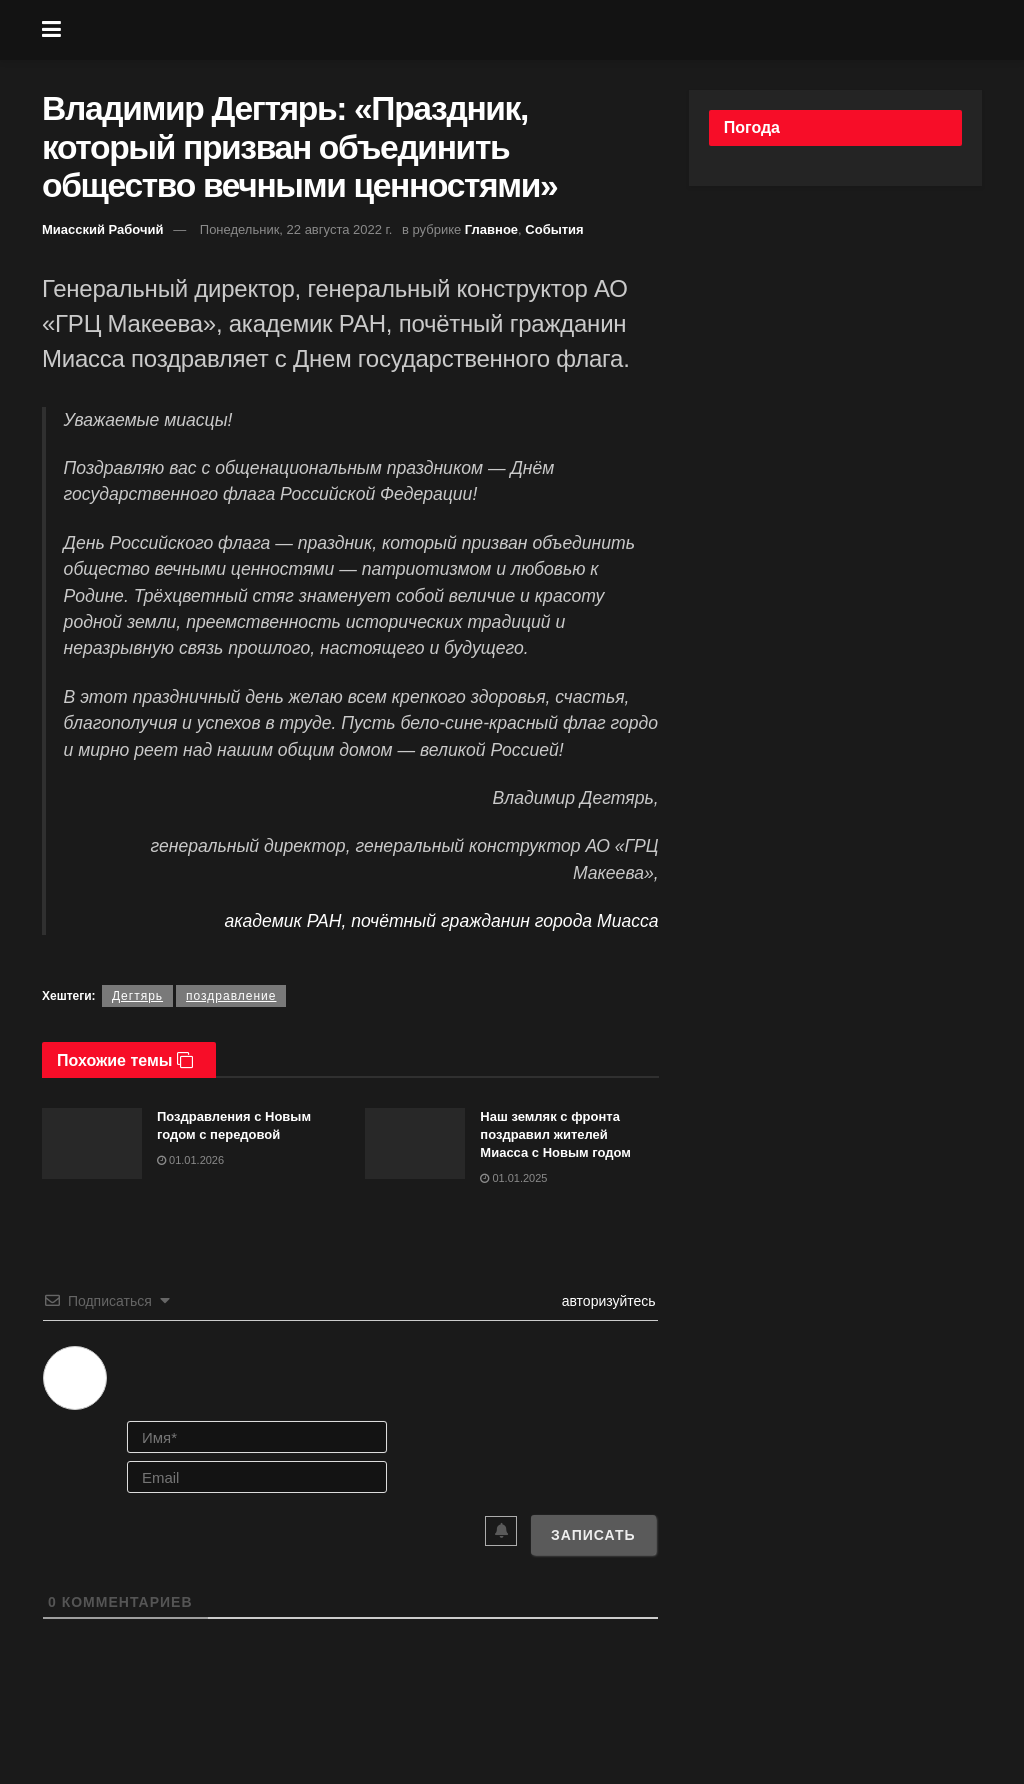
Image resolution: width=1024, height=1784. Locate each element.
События (554, 229)
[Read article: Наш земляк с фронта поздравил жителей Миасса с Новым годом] (415, 1144)
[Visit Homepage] (527, 30)
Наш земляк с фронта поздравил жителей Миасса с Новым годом (555, 1134)
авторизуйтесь (607, 1301)
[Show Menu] (51, 30)
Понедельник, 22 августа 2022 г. (296, 229)
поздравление (231, 996)
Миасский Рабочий (103, 229)
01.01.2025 (513, 1178)
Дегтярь (137, 996)
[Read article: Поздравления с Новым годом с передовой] (92, 1144)
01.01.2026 (190, 1160)
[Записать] (593, 1535)
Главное (491, 229)
